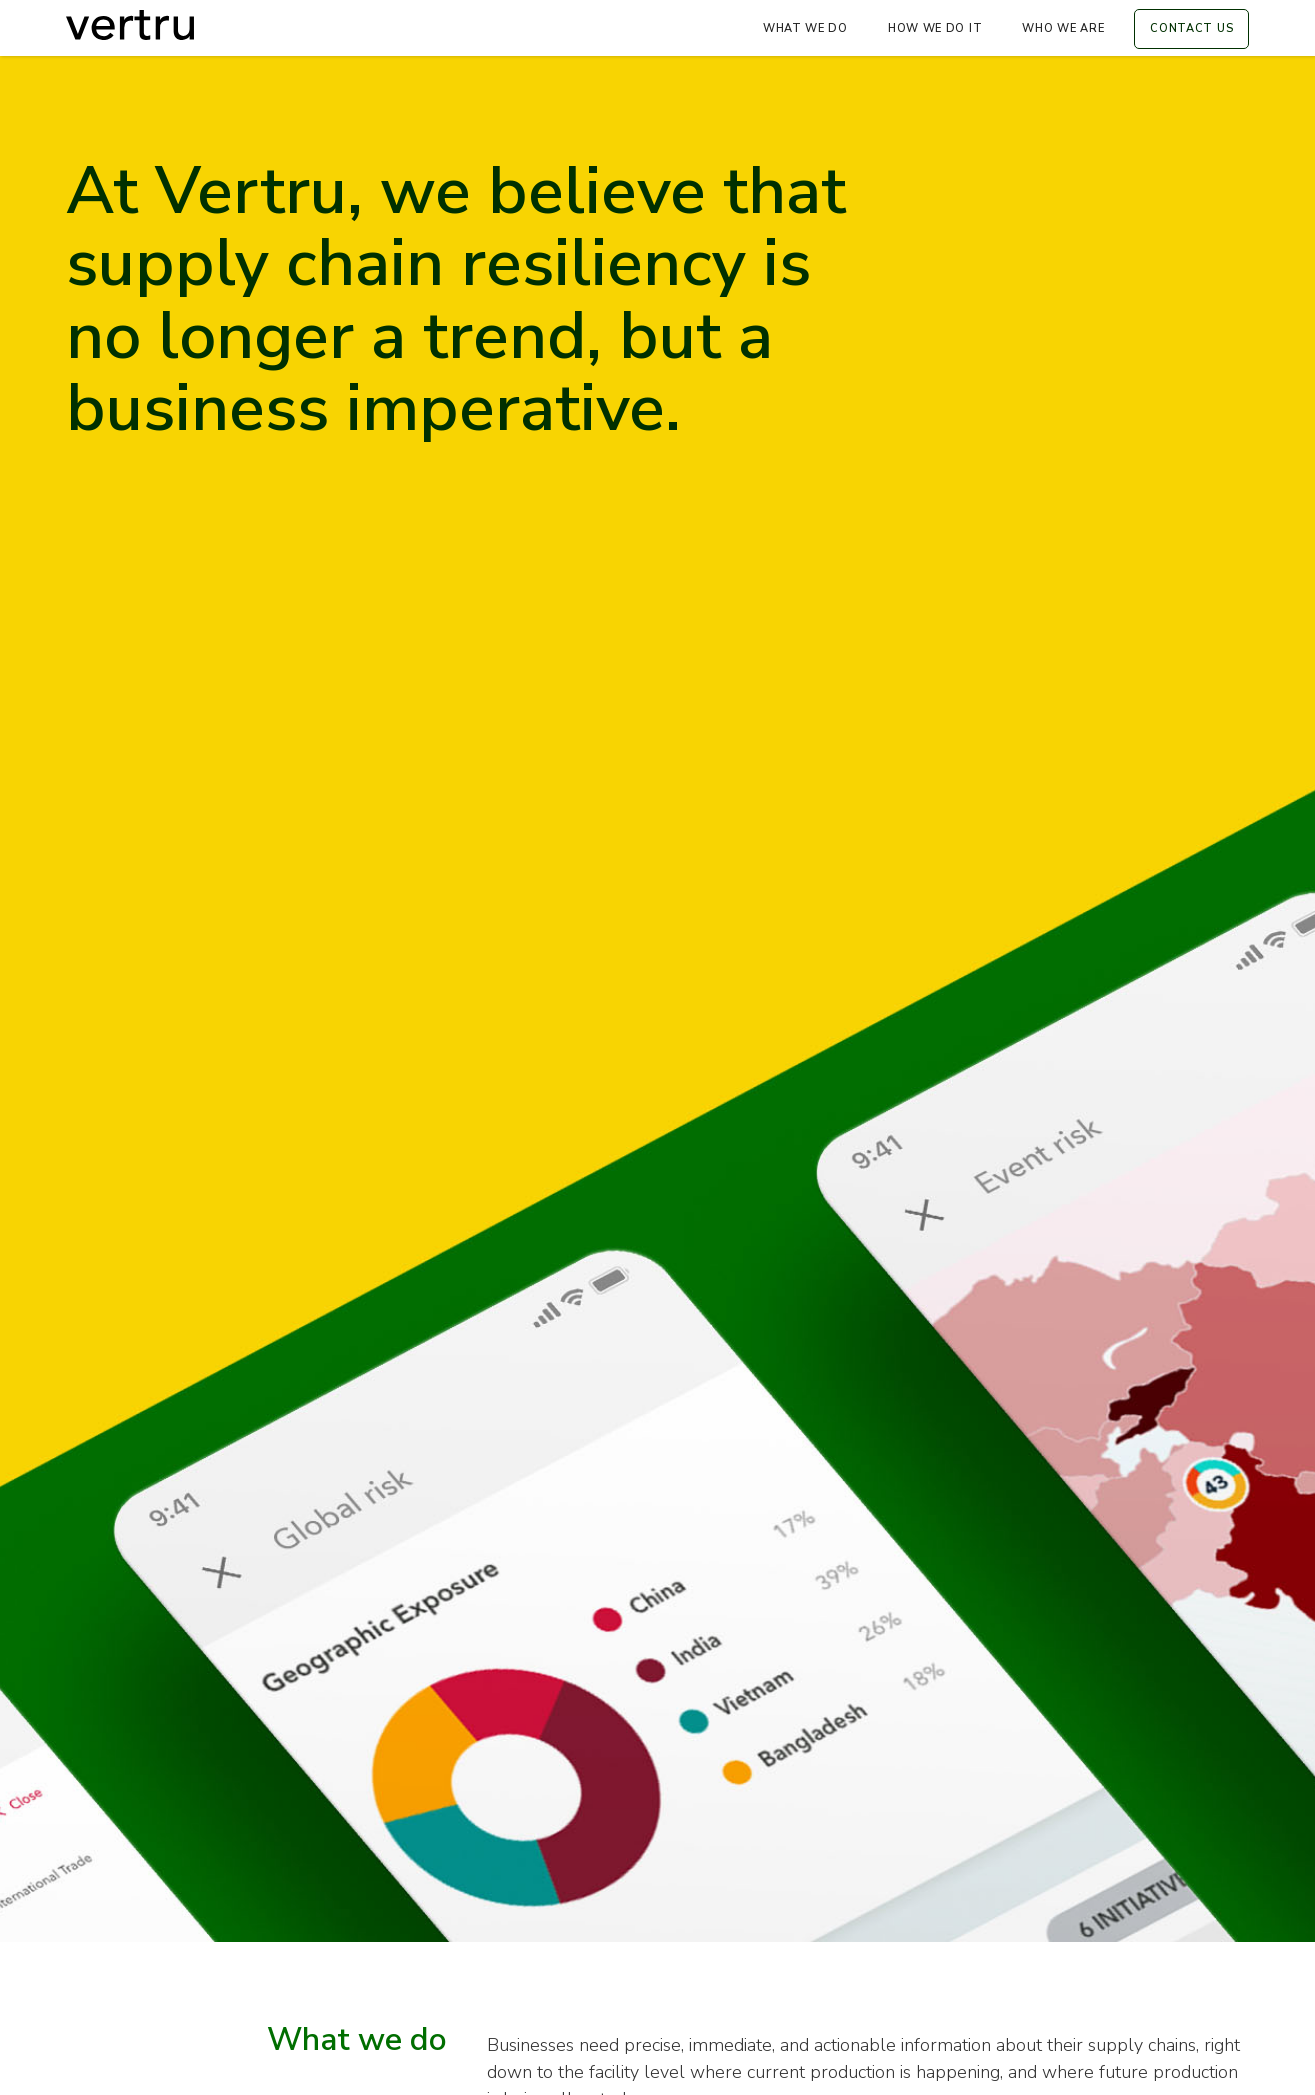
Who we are (1063, 28)
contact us (1191, 28)
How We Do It (935, 28)
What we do (805, 28)
